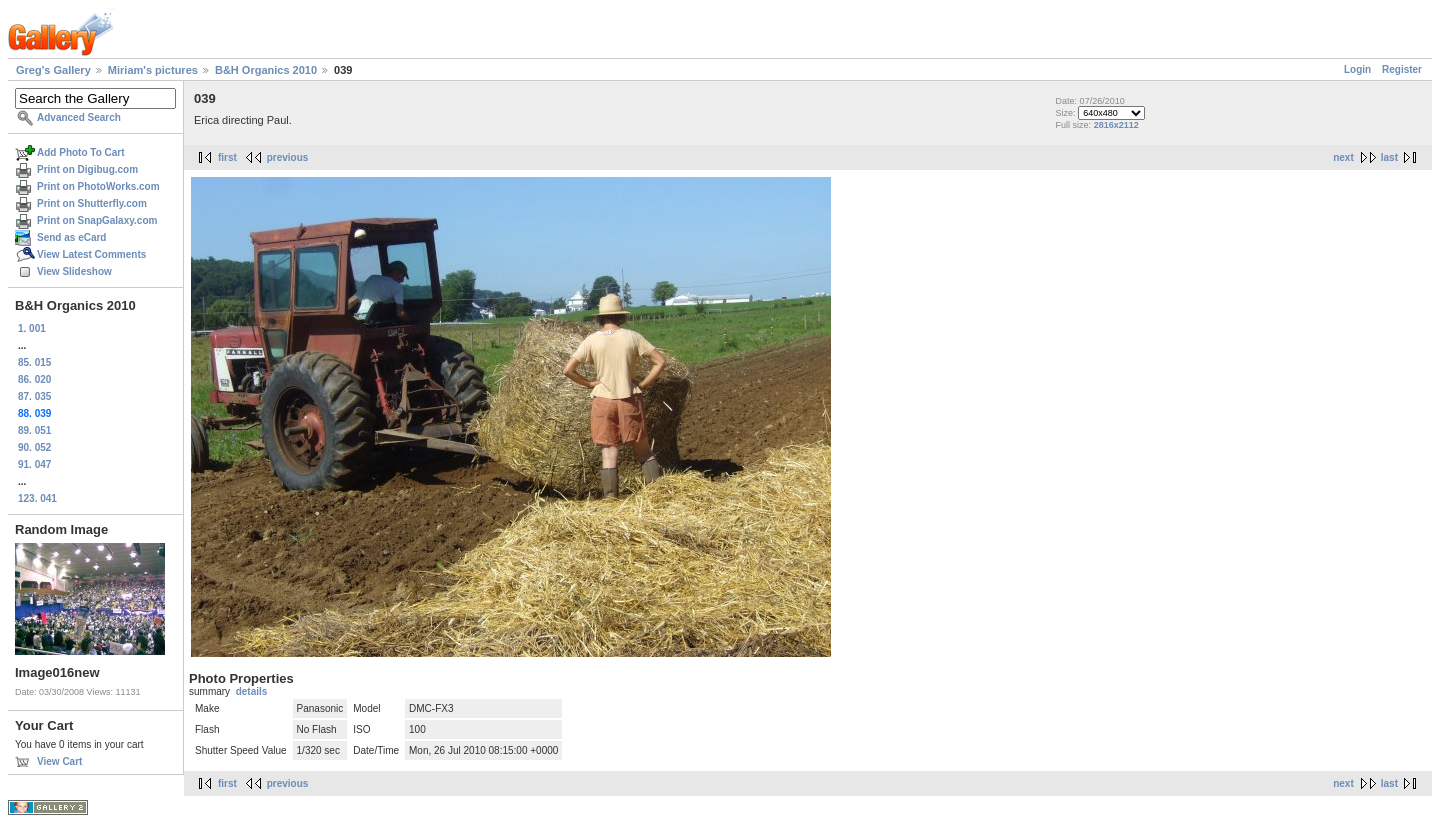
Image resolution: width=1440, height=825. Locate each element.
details (252, 691)
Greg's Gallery (53, 70)
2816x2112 (1116, 125)
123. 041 (37, 498)
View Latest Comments (91, 254)
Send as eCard (71, 237)
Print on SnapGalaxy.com (97, 220)
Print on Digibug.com (87, 169)
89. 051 (34, 430)
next (1343, 157)
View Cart (59, 761)
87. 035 (34, 396)
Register (1402, 69)
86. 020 (34, 379)
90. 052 (34, 447)
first (227, 157)
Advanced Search (79, 117)
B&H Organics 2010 (266, 70)
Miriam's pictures (153, 70)
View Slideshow (74, 271)
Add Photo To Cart (81, 152)
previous (288, 157)
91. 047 (34, 464)
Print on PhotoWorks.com (98, 186)
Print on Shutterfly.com (92, 203)
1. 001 (32, 328)
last (1389, 157)
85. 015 (34, 362)
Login (1357, 69)
